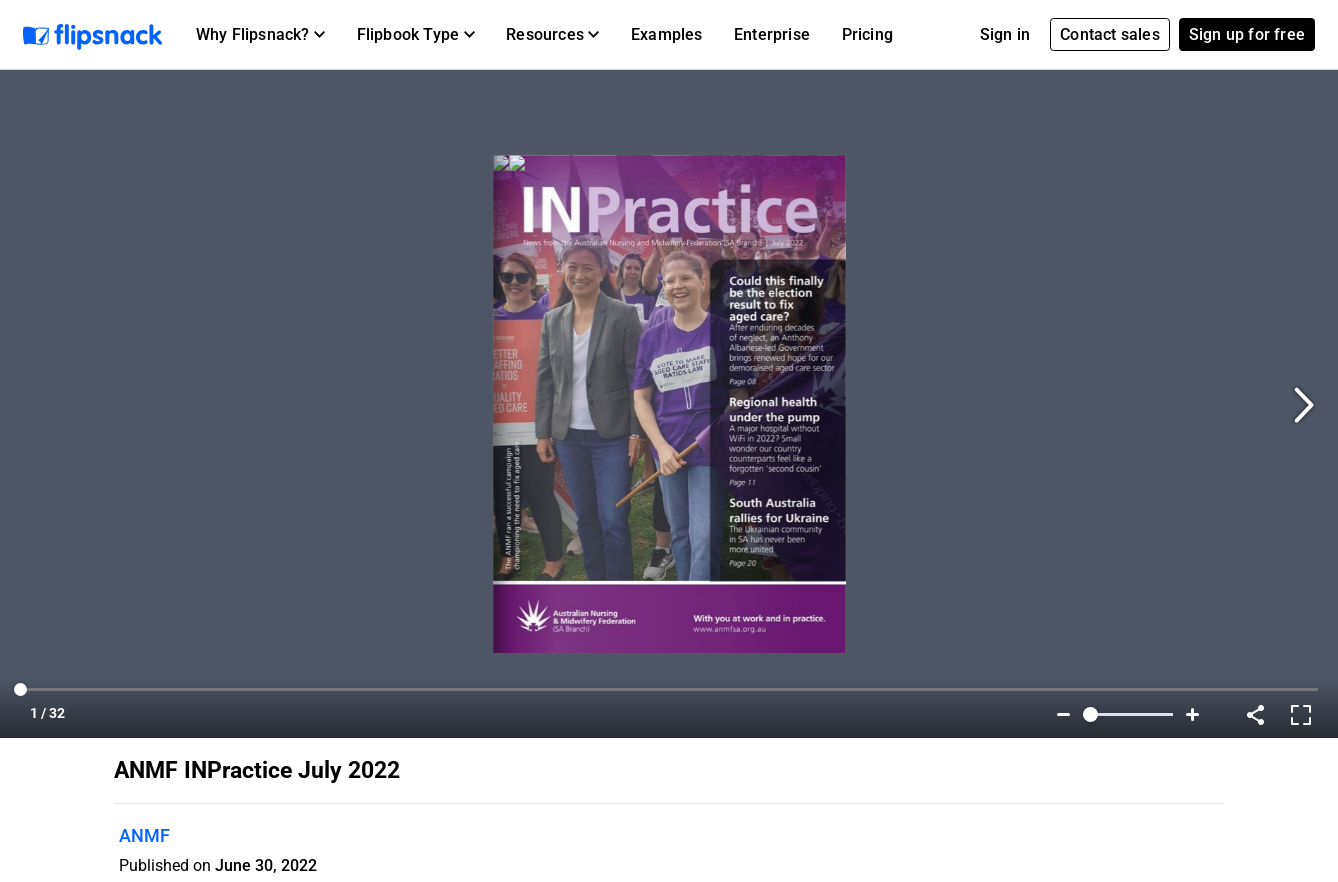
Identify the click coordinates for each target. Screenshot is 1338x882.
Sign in (1005, 34)
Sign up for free (1247, 34)
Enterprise (772, 34)
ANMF (144, 835)
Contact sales (1110, 34)
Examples (667, 34)
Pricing (867, 34)
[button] (260, 35)
